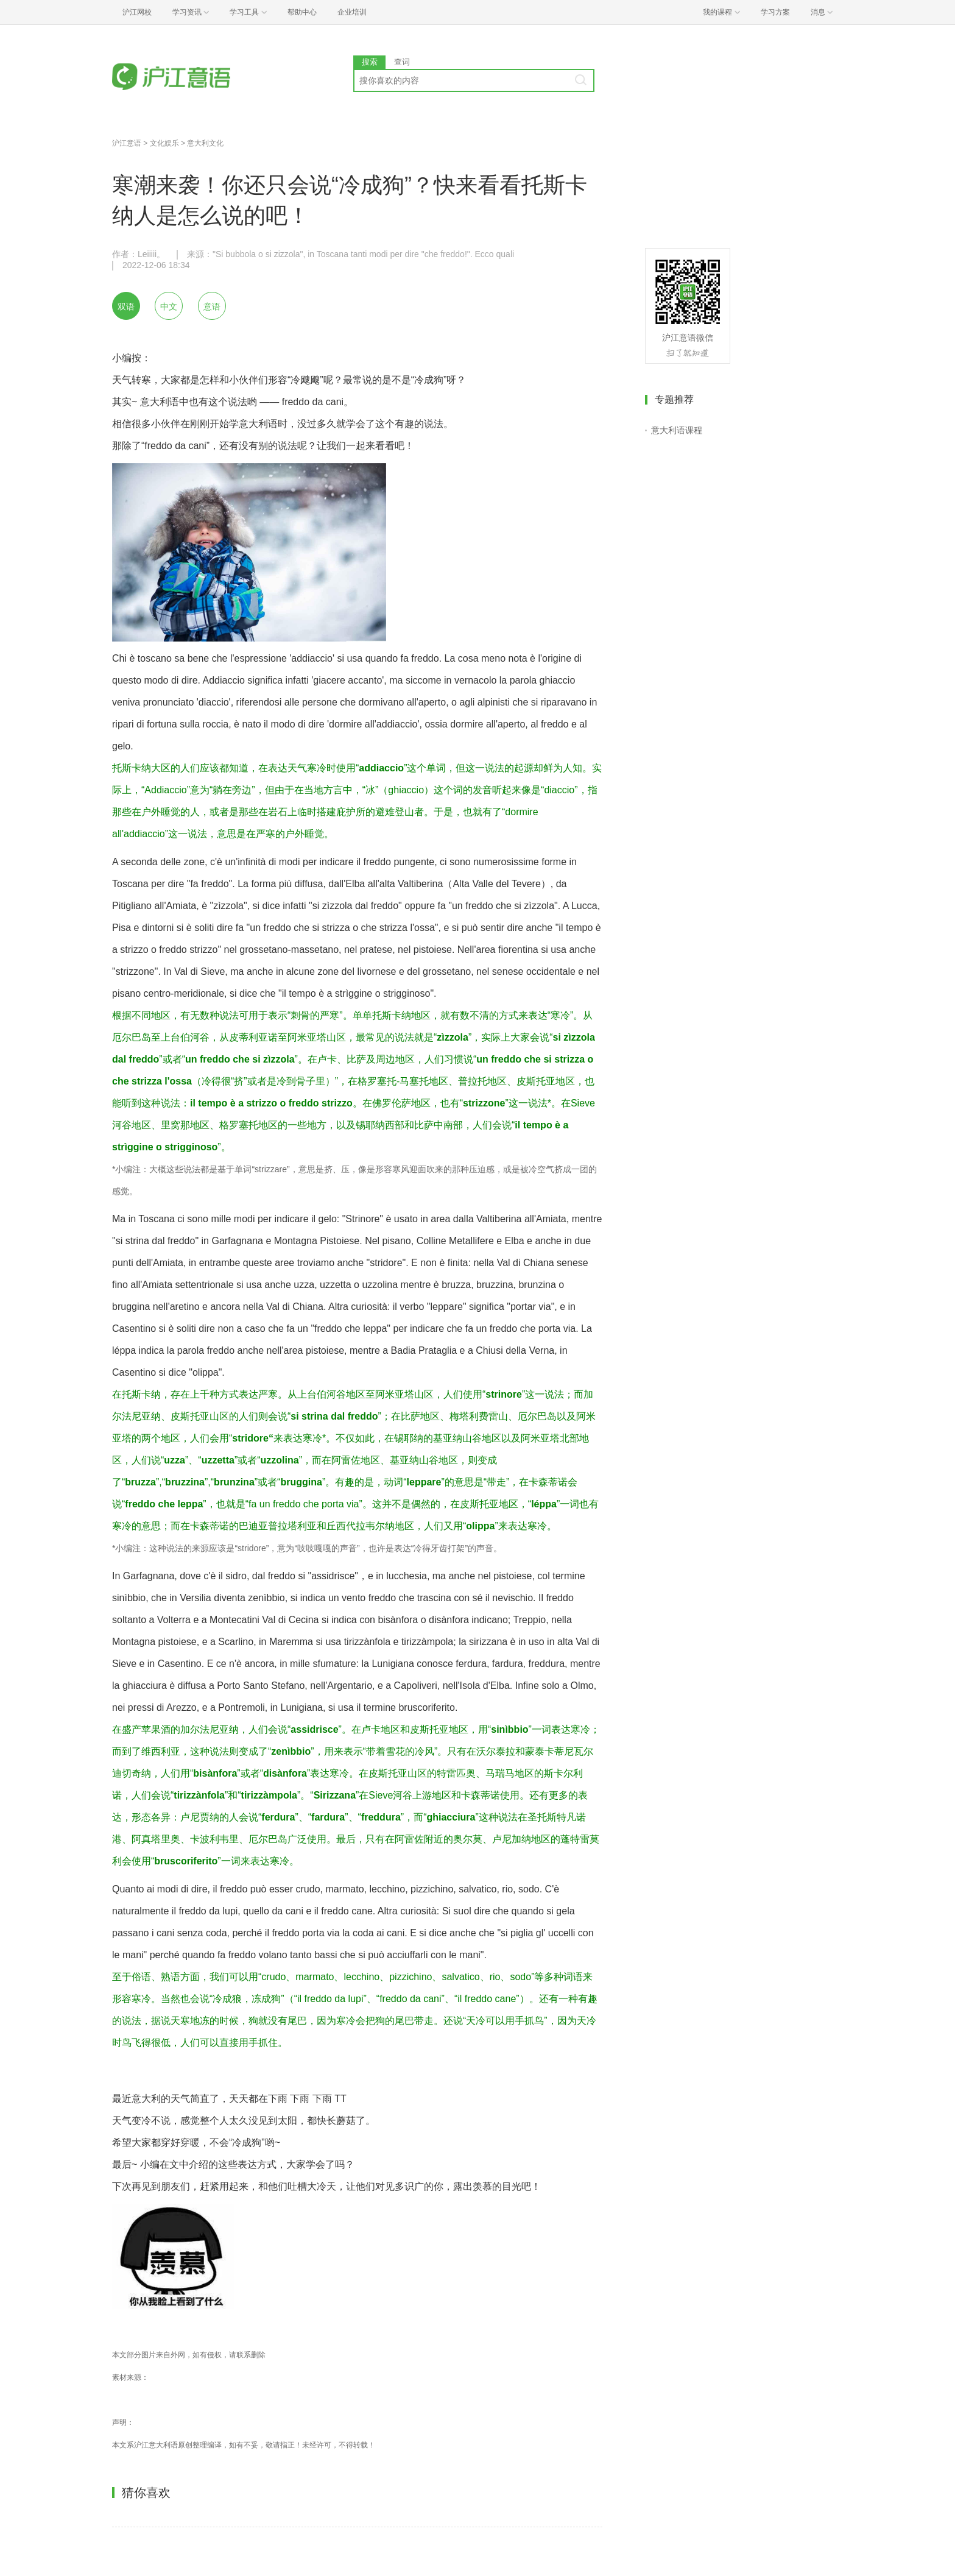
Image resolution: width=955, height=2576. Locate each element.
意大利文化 (205, 143)
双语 (126, 306)
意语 (211, 306)
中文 (168, 306)
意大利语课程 (676, 430)
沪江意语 (126, 143)
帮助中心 (302, 12)
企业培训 (352, 12)
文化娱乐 (164, 143)
